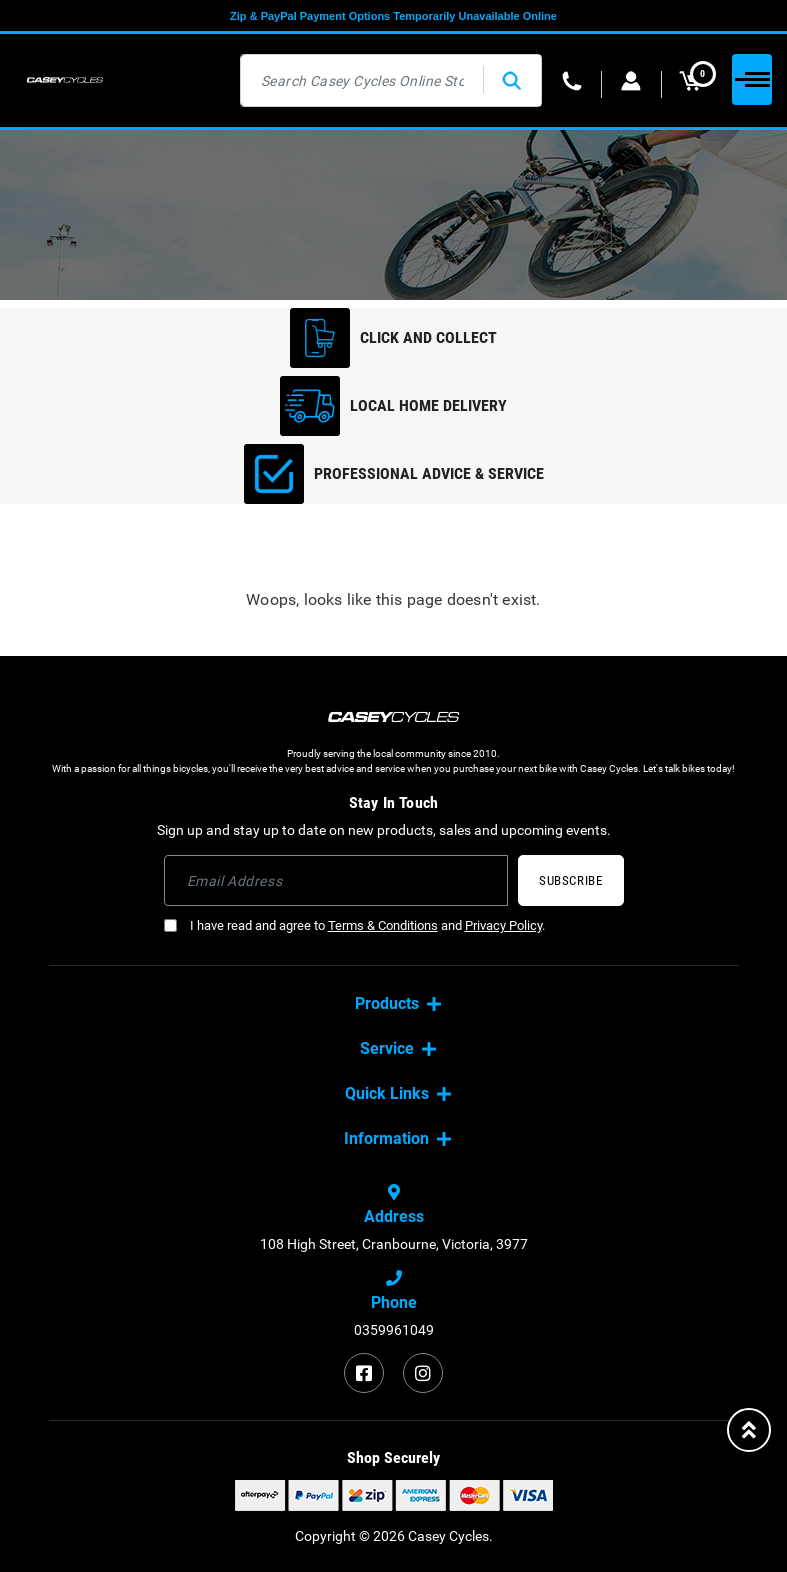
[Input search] (362, 80)
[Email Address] (336, 880)
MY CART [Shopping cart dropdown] (697, 81)
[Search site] (512, 80)
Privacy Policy (503, 925)
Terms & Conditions (383, 925)
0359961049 (394, 1330)
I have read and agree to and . (354, 925)
